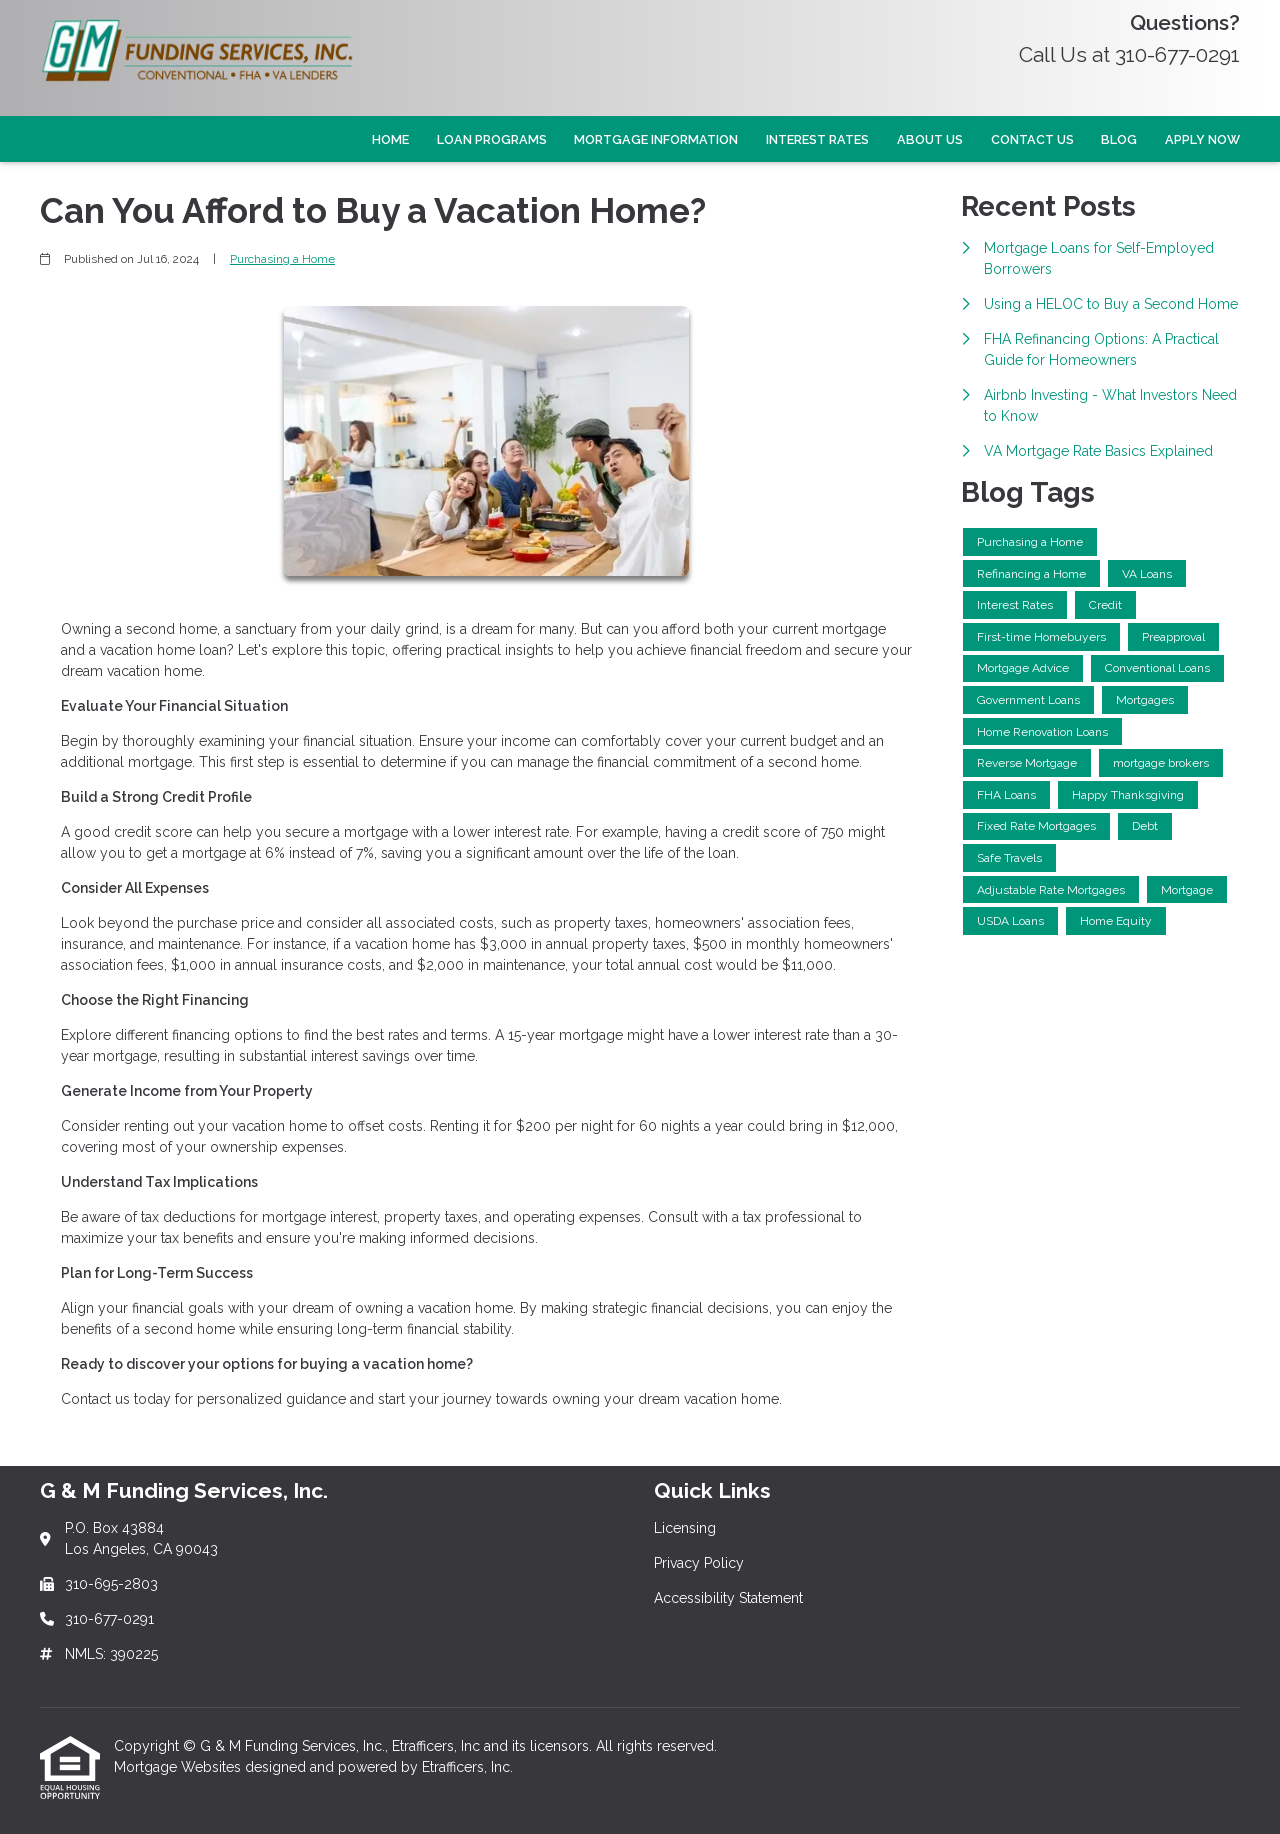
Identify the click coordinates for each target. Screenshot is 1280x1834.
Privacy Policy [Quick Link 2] (699, 1563)
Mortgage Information (656, 139)
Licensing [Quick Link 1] (685, 1528)
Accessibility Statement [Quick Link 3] (728, 1598)
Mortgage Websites (179, 1767)
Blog (1119, 139)
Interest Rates (817, 139)
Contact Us (1032, 139)
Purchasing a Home (282, 259)
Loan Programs (492, 139)
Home (390, 139)
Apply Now (1202, 139)
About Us (930, 139)
